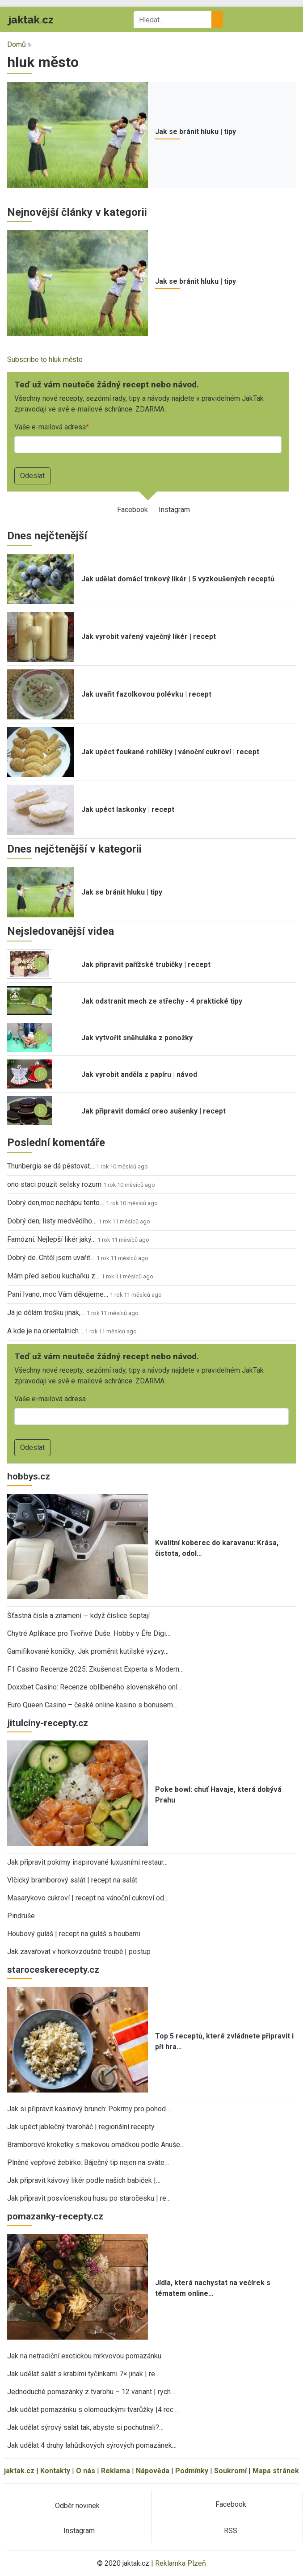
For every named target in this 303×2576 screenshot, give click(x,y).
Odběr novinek (77, 2505)
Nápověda (152, 2471)
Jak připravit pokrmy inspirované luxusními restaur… (87, 1862)
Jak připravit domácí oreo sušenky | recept (153, 1111)
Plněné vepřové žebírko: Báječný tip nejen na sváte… (88, 2162)
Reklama (115, 2471)
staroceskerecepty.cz (53, 1969)
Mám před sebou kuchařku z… (53, 1276)
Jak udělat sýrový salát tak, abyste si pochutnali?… (85, 2427)
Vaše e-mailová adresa (50, 427)
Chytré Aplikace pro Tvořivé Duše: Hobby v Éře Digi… (88, 1633)
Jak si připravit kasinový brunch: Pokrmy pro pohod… (88, 2109)
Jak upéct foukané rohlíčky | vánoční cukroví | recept (170, 752)
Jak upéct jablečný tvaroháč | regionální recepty (81, 2126)
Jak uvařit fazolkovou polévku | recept (146, 694)
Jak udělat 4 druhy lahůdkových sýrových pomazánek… (92, 2445)
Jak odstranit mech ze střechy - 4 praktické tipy (161, 1001)
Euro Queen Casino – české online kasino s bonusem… (92, 1705)
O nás (85, 2471)
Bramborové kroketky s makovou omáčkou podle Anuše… (96, 2144)
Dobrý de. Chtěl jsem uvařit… (51, 1257)
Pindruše (21, 1916)
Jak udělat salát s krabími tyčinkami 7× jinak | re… (83, 2374)
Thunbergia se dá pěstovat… (50, 1166)
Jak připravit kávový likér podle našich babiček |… (83, 2180)
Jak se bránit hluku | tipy (195, 131)
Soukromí (230, 2471)
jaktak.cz (19, 2471)
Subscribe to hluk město (45, 359)
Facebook (132, 509)
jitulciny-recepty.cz (47, 1723)
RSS (230, 2530)
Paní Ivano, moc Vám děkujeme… (57, 1294)
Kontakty (55, 2471)
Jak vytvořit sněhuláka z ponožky (137, 1038)
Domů (16, 44)
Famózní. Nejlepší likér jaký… (51, 1239)
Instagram (174, 509)
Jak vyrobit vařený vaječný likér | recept (148, 636)
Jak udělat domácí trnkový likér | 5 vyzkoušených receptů (177, 579)
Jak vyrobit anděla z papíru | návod (139, 1074)
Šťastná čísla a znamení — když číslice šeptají (78, 1615)
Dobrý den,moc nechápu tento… (55, 1202)
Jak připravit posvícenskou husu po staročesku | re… (89, 2198)
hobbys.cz (28, 1476)
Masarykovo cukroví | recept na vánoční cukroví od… (87, 1898)
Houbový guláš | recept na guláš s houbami (73, 1933)
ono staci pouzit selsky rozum (54, 1184)
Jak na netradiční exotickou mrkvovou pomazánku (84, 2356)
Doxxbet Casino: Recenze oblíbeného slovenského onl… (94, 1687)
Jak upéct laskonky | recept (127, 809)
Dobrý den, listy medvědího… (52, 1221)
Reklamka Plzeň (180, 2563)
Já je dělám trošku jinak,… (46, 1312)
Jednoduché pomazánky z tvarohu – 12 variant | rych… (91, 2391)
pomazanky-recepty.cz (55, 2216)
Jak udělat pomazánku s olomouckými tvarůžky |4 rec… (92, 2409)
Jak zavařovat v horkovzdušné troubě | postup (79, 1951)
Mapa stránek (275, 2471)
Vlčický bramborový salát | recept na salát (72, 1880)
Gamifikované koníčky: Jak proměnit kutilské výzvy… (87, 1651)
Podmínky (191, 2471)
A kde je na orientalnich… (45, 1331)
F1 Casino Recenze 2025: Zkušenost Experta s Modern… (95, 1669)
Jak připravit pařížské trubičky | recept (145, 964)
